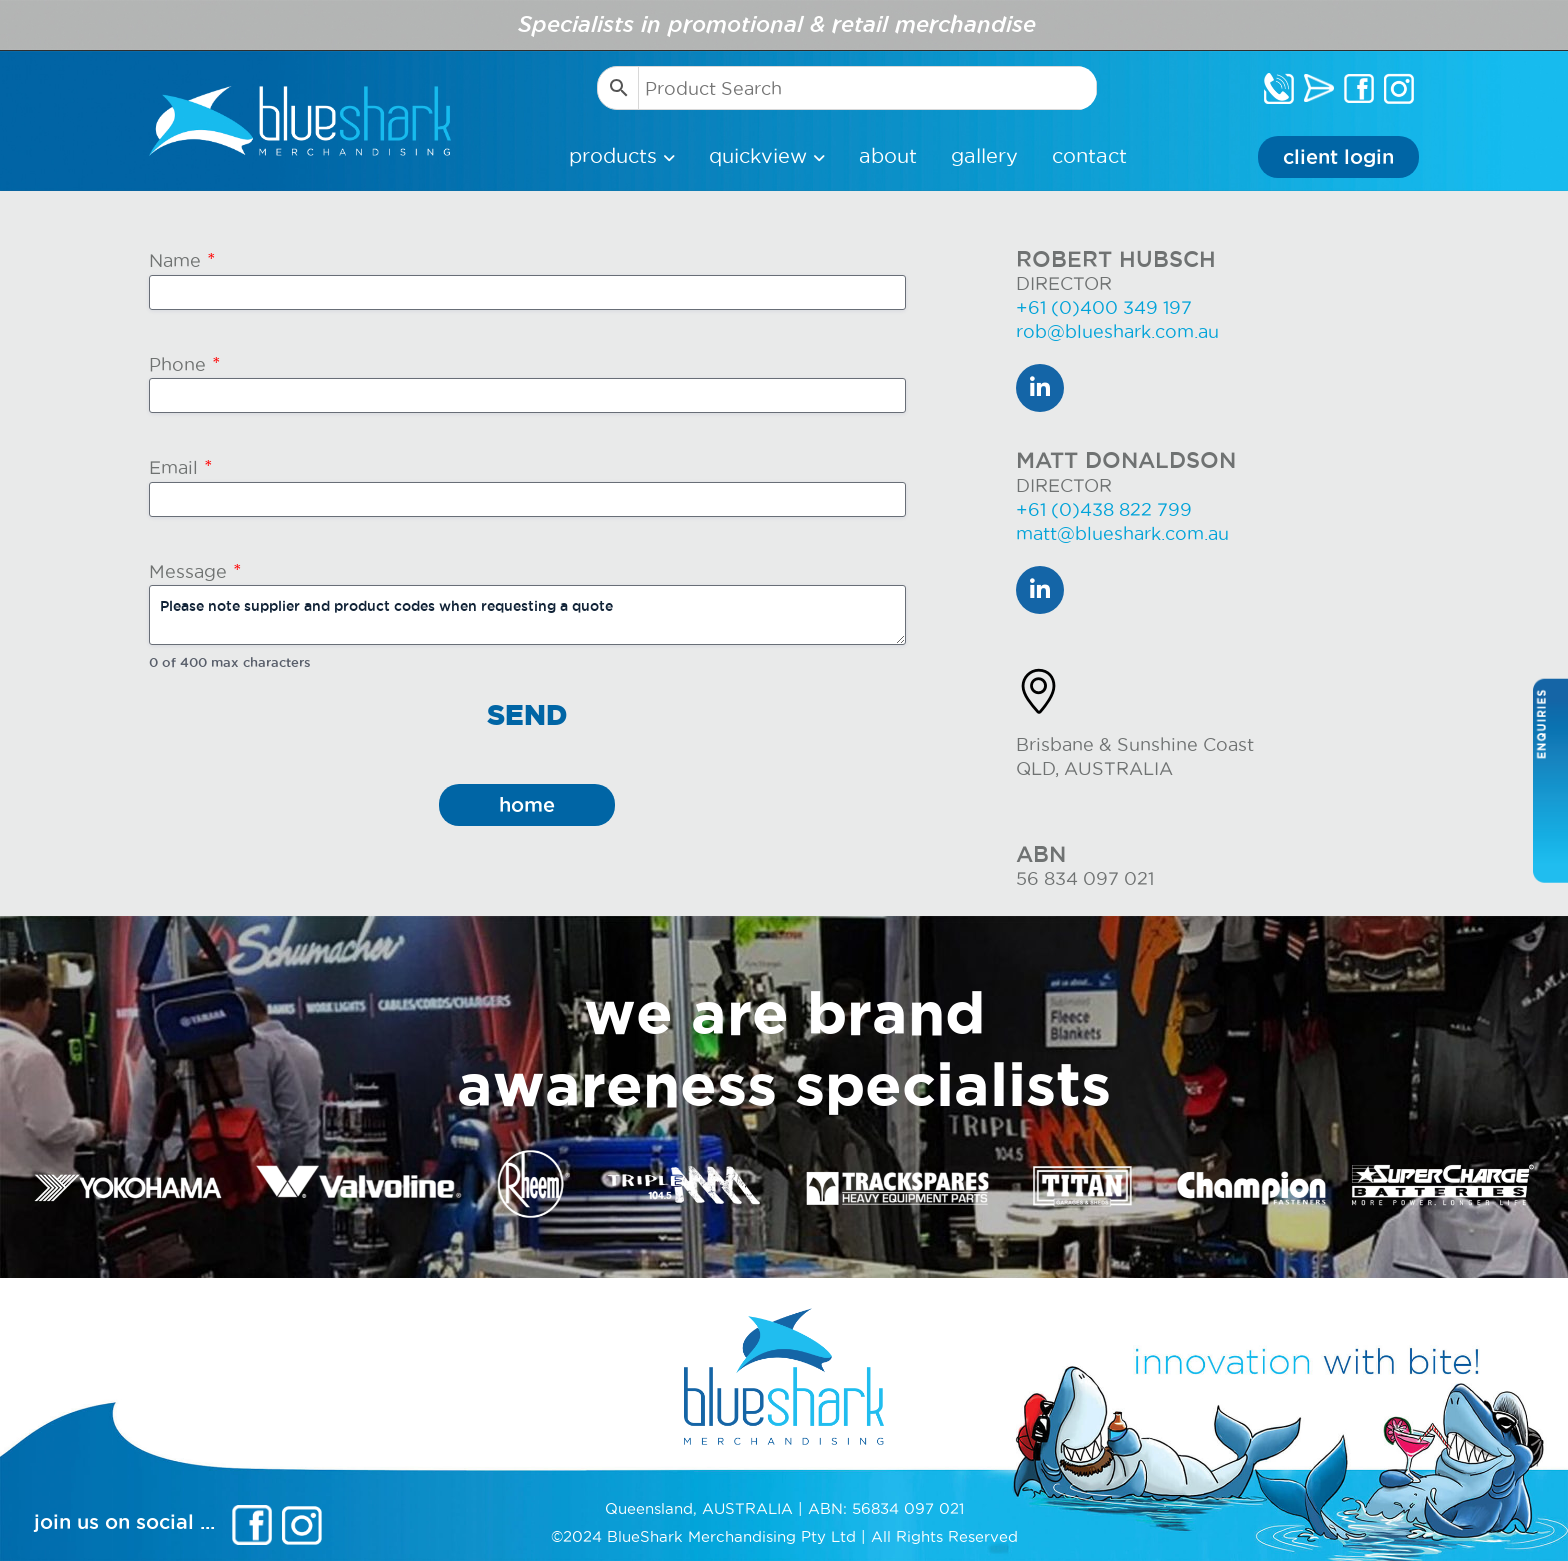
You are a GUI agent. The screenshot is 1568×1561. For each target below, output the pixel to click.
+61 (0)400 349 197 (1104, 307)
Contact (1089, 156)
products (616, 156)
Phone (185, 364)
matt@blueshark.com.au (1122, 533)
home (527, 805)
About (888, 156)
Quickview (761, 156)
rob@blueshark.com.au (1117, 331)
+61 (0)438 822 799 (1104, 509)
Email (181, 467)
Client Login (1338, 157)
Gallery (984, 156)
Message (195, 571)
